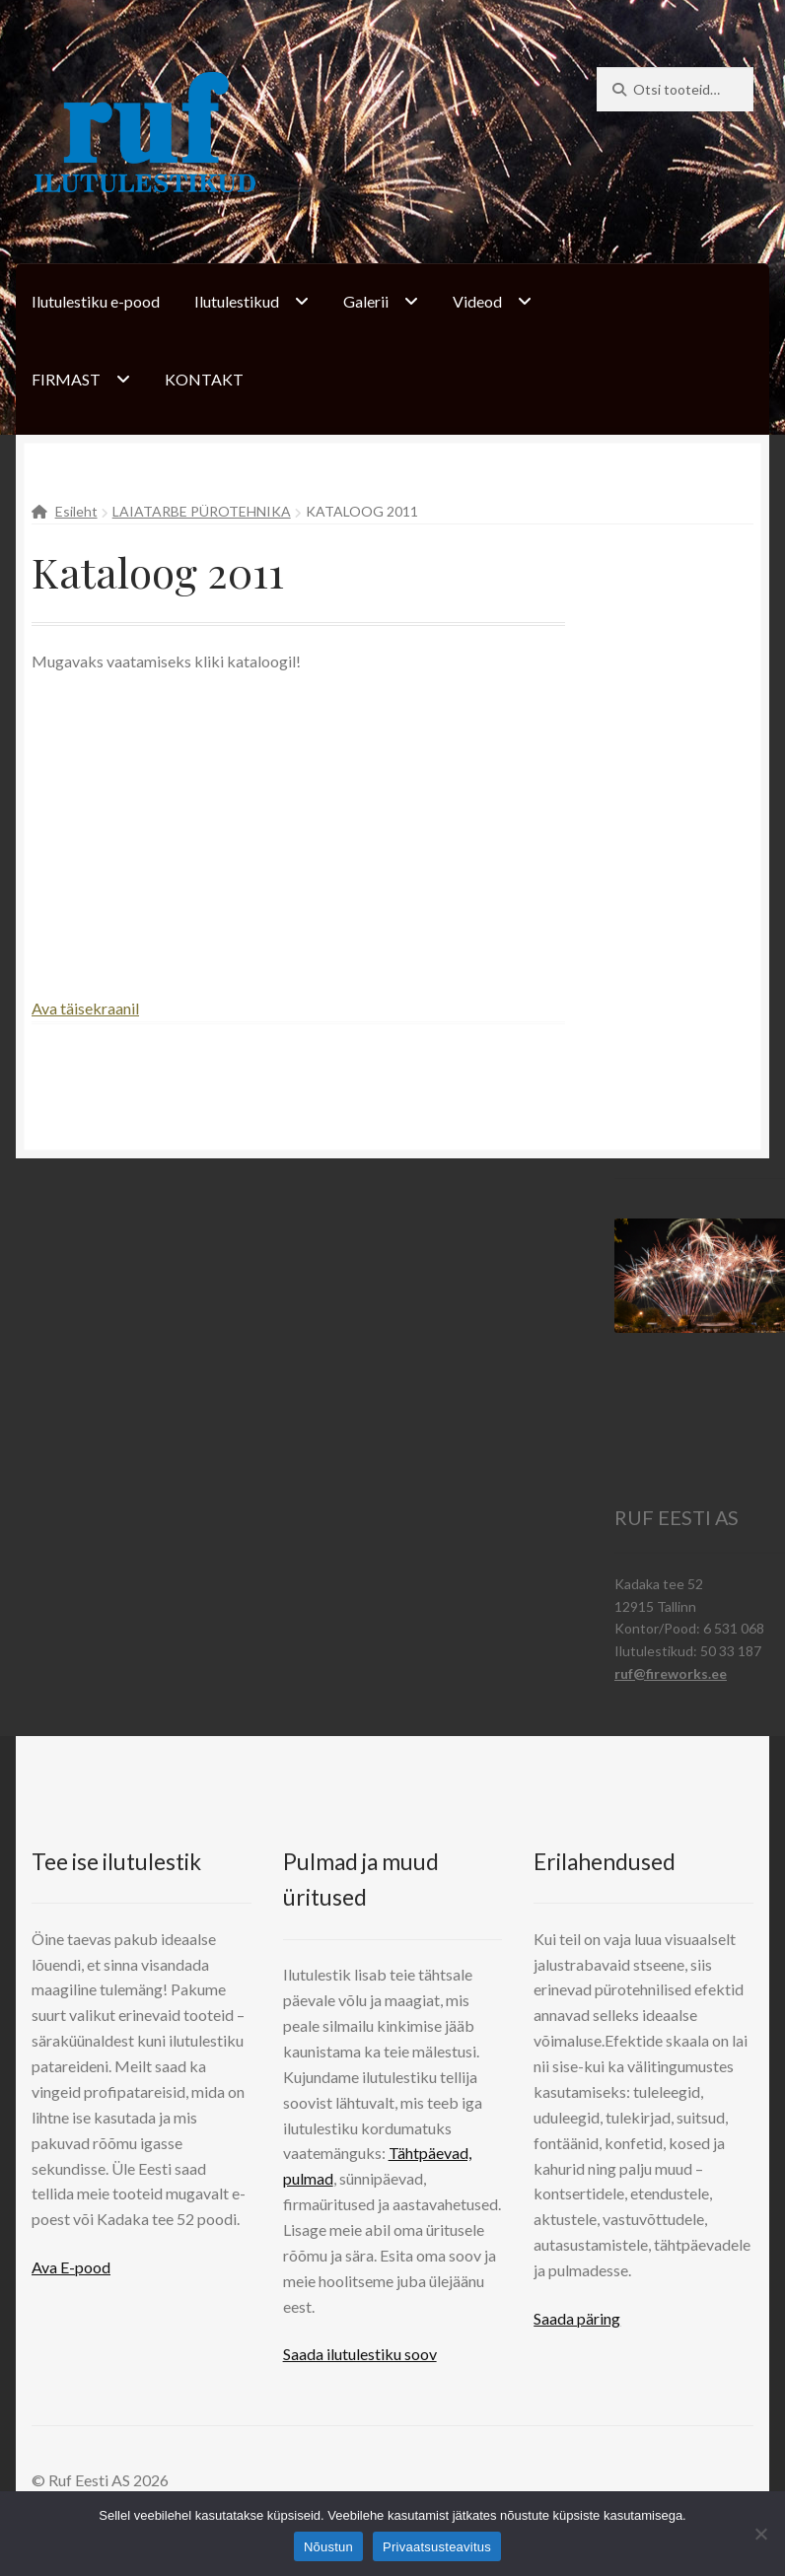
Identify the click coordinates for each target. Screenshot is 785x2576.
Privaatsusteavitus (437, 2547)
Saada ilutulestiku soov (360, 2353)
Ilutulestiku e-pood (96, 301)
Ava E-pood (71, 2267)
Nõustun (328, 2547)
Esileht (76, 511)
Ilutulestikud (236, 301)
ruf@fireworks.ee (670, 1673)
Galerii (366, 301)
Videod (477, 301)
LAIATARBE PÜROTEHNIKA (201, 511)
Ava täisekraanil (85, 1008)
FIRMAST (66, 379)
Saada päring (577, 2318)
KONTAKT (204, 379)
